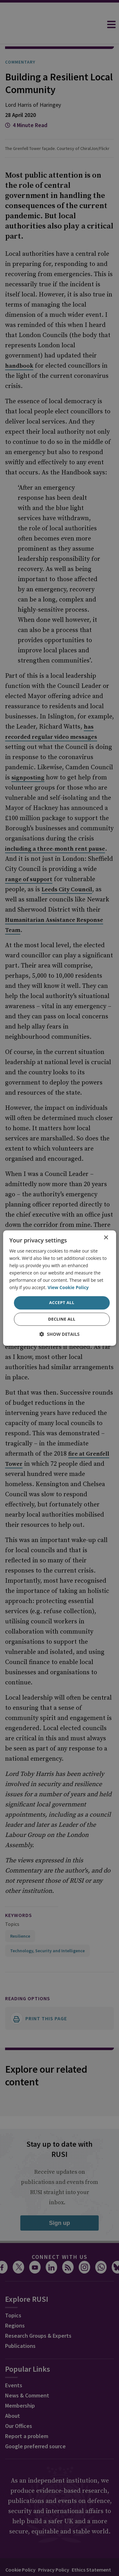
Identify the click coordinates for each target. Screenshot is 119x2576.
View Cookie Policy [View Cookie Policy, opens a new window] (68, 1288)
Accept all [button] (62, 1303)
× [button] (105, 1237)
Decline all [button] (61, 1319)
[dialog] (59, 1288)
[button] (59, 1334)
